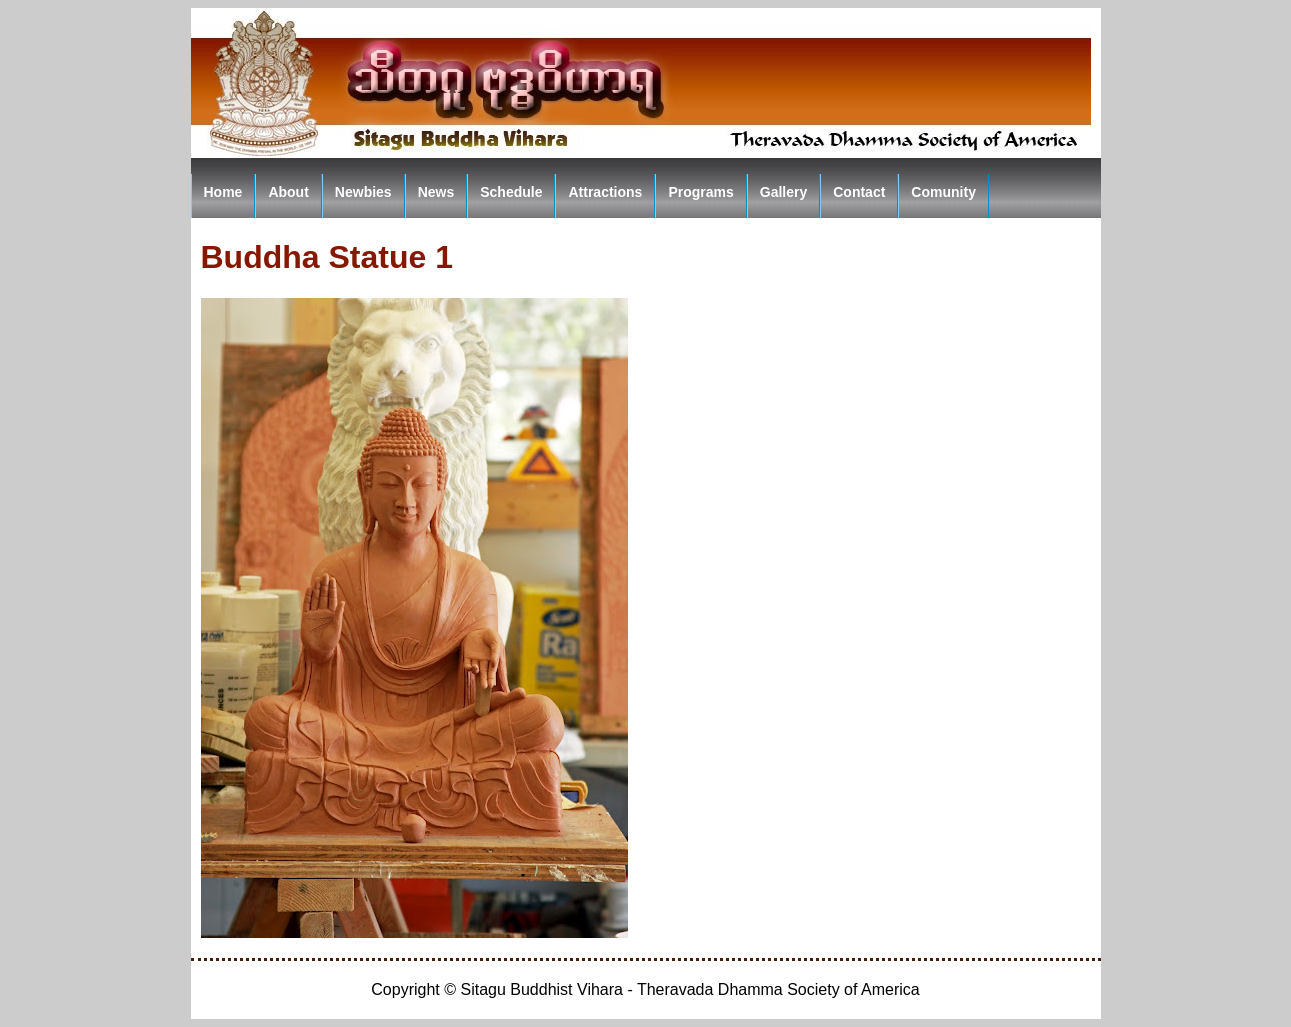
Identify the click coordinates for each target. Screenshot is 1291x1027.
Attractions (605, 192)
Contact (859, 192)
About (288, 192)
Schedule (511, 192)
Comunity (943, 192)
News (436, 192)
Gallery (783, 192)
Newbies (363, 192)
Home (223, 192)
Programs (700, 192)
